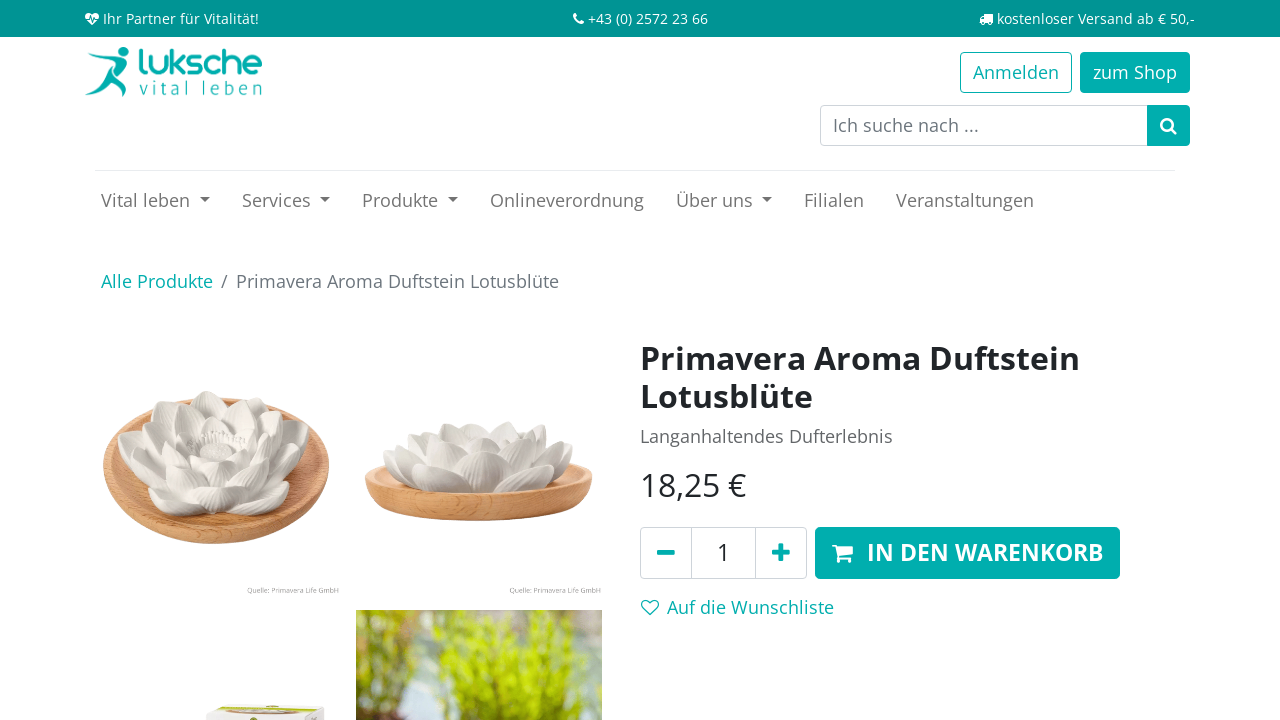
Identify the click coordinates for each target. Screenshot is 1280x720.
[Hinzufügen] (781, 553)
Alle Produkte (157, 281)
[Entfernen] (666, 553)
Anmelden (1016, 72)
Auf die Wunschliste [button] (737, 607)
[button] (967, 553)
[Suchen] (1168, 125)
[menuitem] (567, 200)
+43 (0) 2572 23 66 (648, 18)
